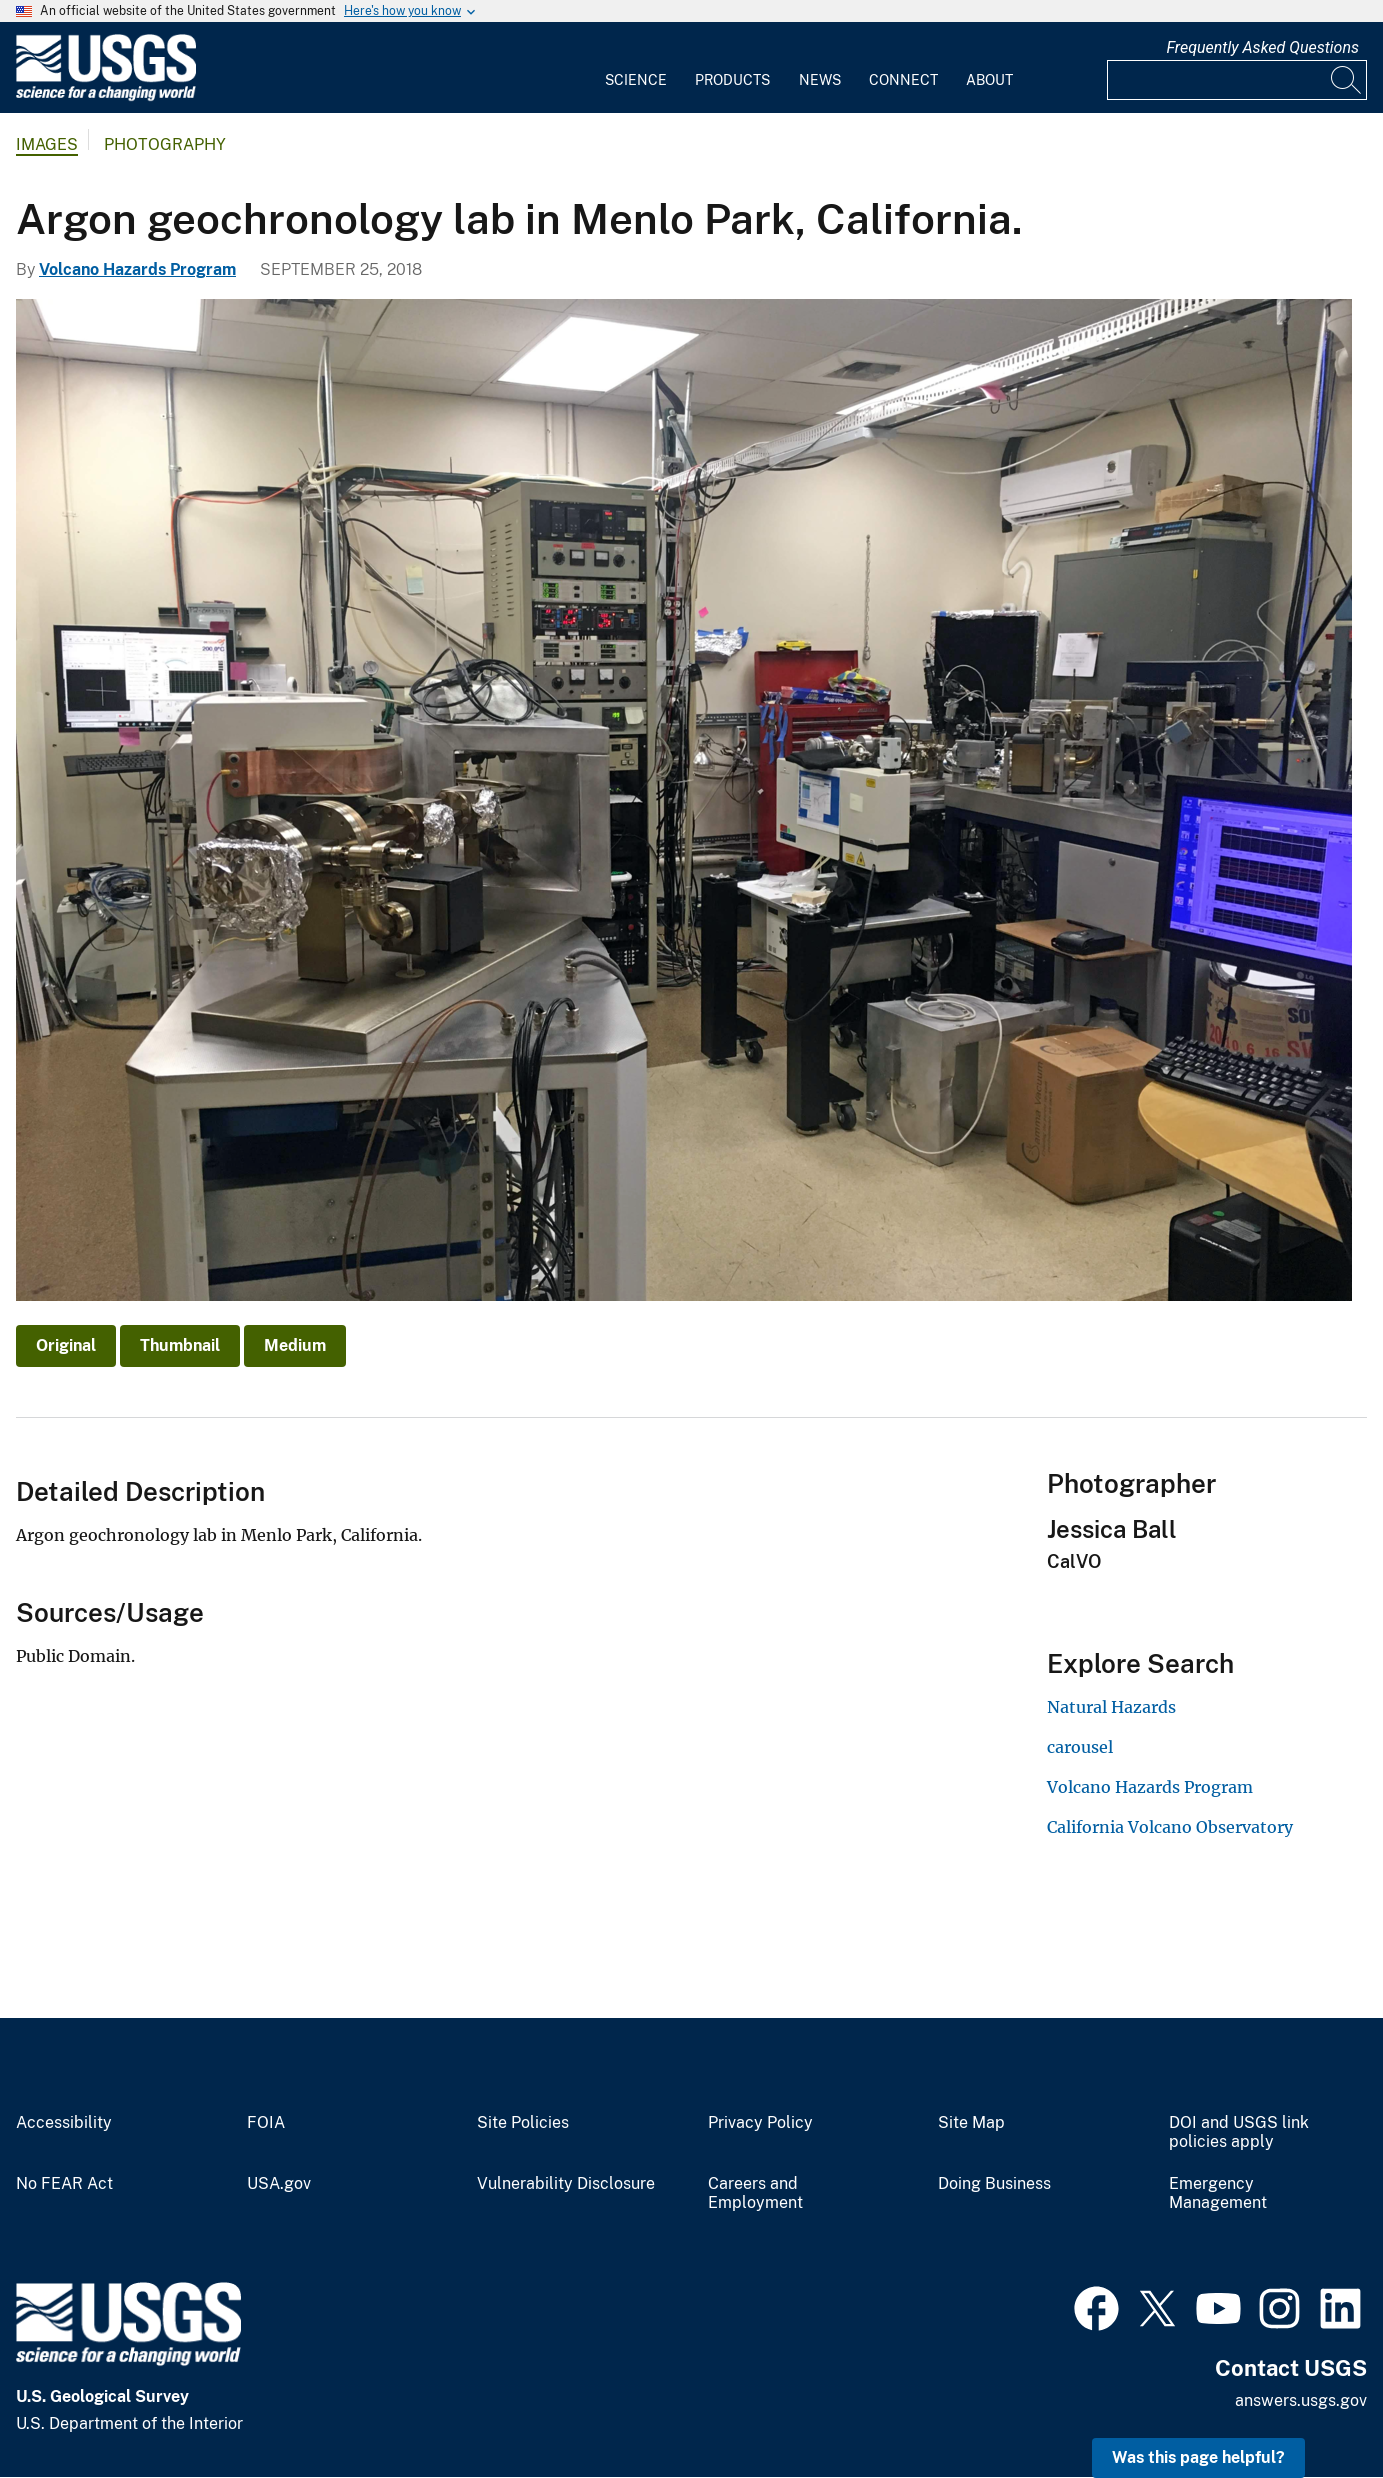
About (989, 80)
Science (636, 80)
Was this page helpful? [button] (1198, 2457)
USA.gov (279, 2184)
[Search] (1347, 80)
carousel (1080, 1747)
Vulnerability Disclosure (566, 2184)
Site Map (971, 2123)
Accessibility (64, 2123)
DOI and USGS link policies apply (1239, 2132)
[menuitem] (636, 68)
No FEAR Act (64, 2184)
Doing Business (994, 2184)
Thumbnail (180, 1345)
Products (732, 80)
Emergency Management (1218, 2193)
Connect (903, 80)
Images (47, 144)
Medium (295, 1345)
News (820, 80)
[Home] (106, 96)
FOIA (266, 2123)
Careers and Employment (755, 2193)
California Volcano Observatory (1170, 1827)
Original (66, 1345)
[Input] (1237, 80)
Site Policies (523, 2123)
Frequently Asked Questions (1262, 47)
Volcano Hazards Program (137, 269)
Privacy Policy (760, 2123)
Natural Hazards (1111, 1707)
